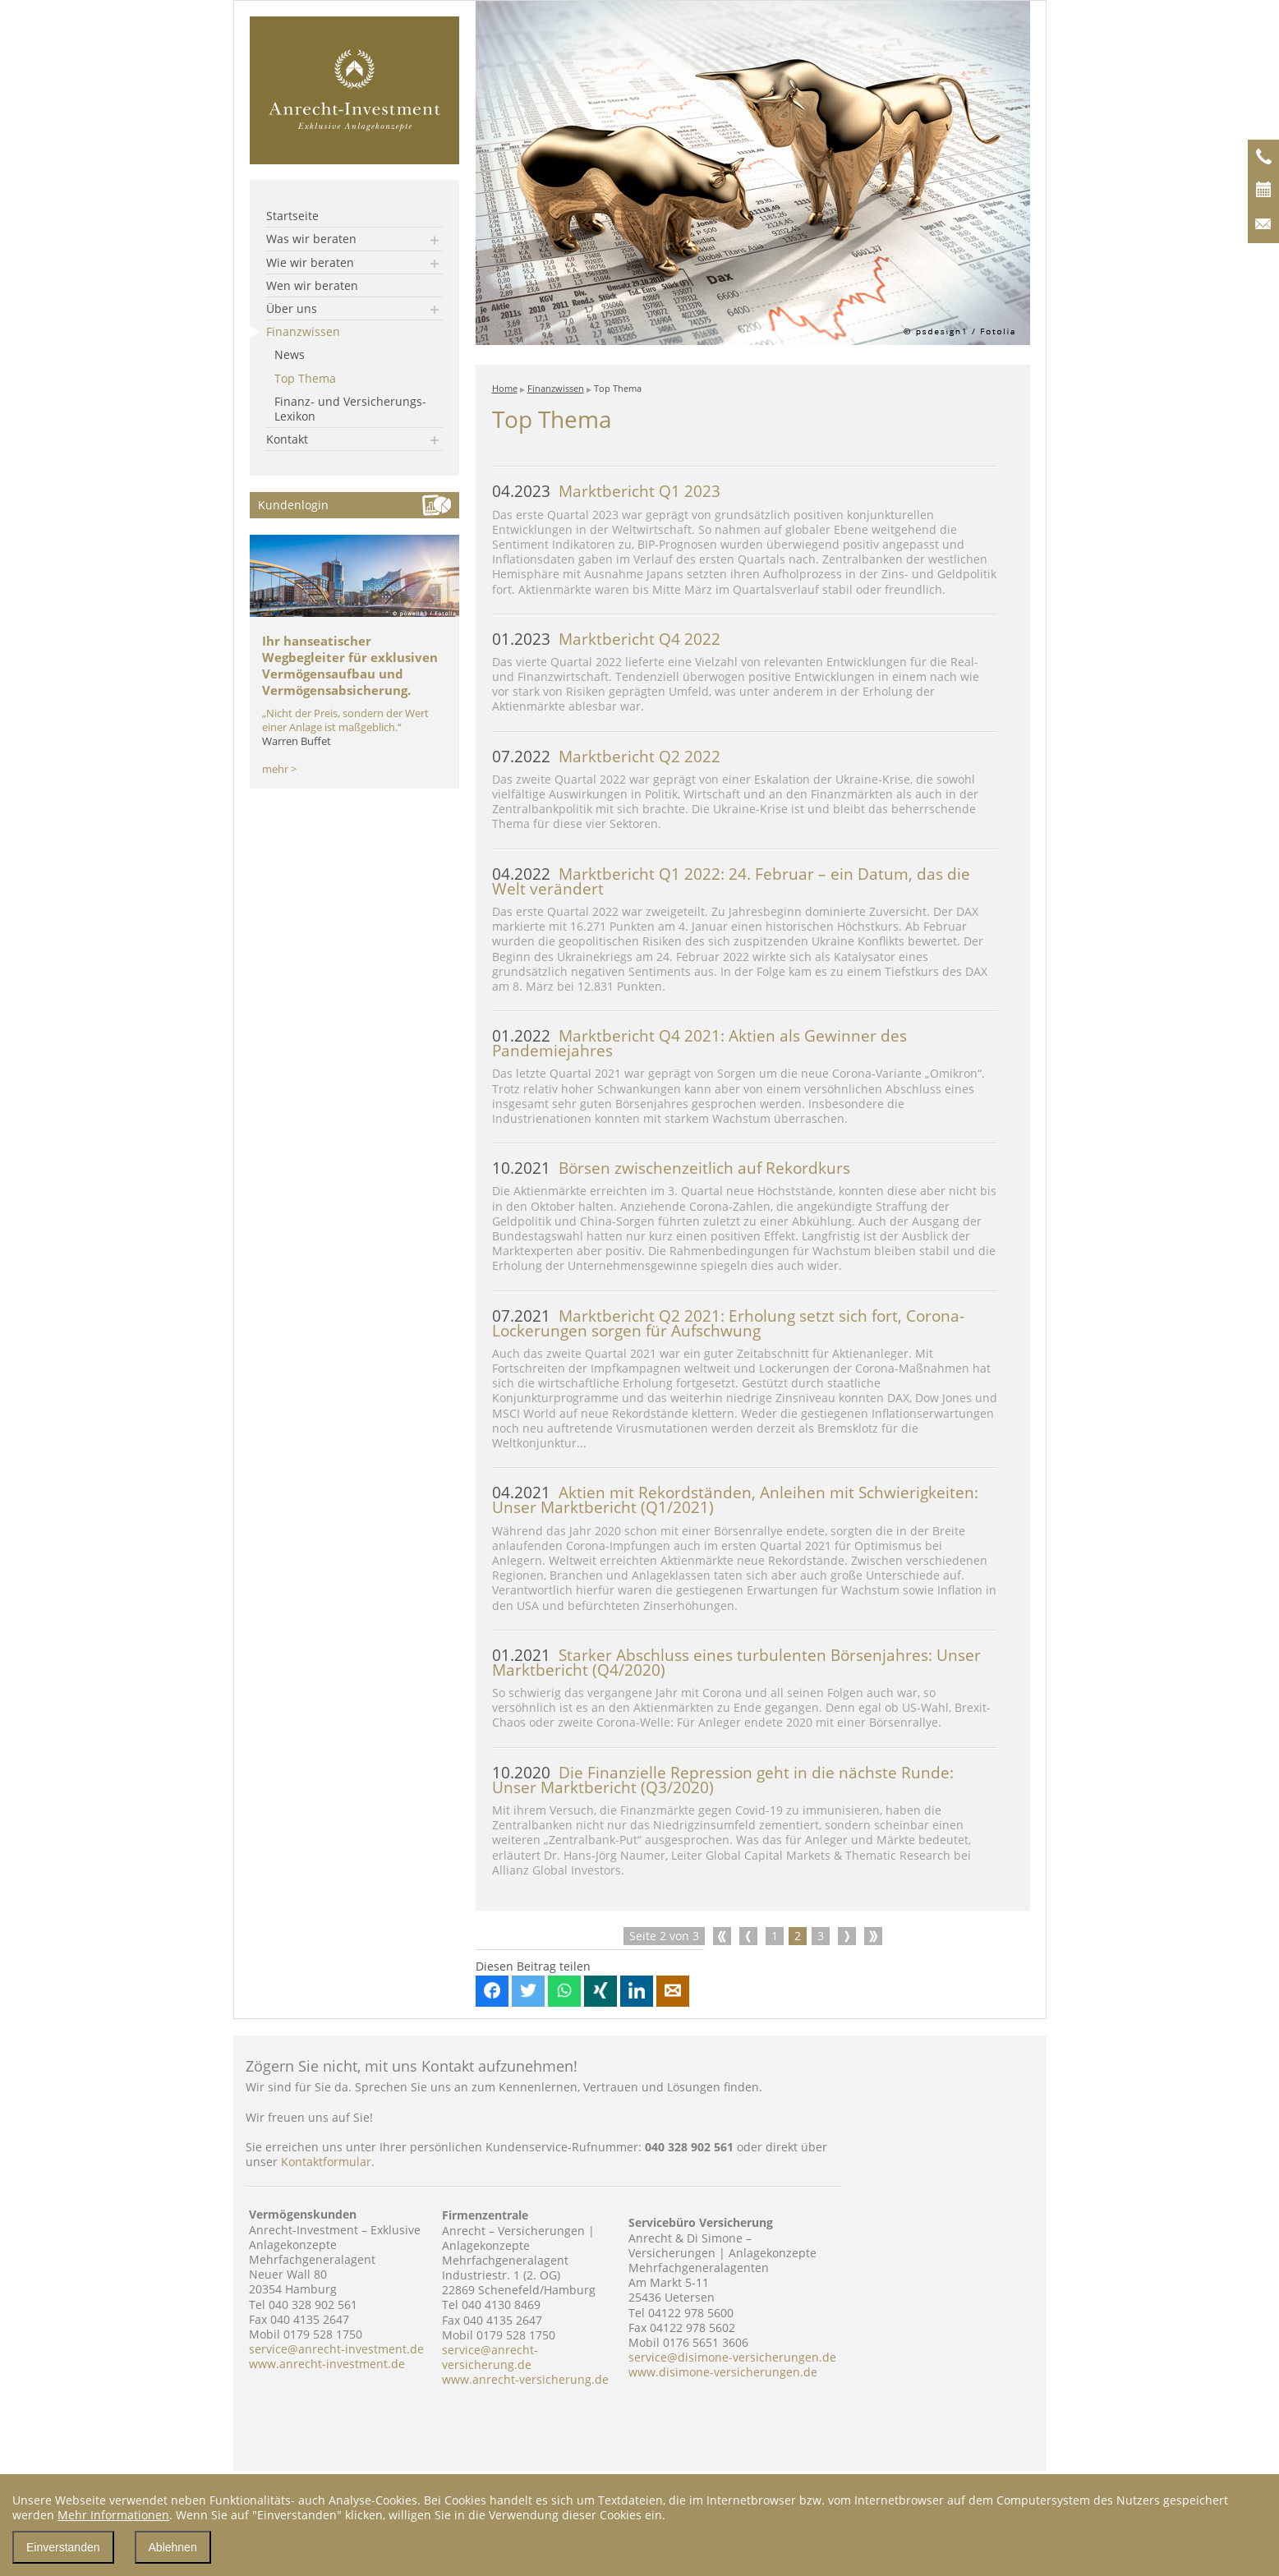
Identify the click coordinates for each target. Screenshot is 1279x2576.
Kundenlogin (293, 505)
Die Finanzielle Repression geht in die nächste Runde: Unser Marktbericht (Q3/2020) (723, 1780)
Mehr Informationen (113, 2515)
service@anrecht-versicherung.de (490, 2357)
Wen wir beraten (312, 285)
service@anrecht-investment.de (336, 2349)
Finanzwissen (303, 331)
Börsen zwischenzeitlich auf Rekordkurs (671, 1168)
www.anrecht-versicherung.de (525, 2379)
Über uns (291, 308)
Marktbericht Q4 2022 (606, 639)
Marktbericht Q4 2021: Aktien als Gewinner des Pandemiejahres (699, 1043)
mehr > (279, 769)
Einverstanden (63, 2547)
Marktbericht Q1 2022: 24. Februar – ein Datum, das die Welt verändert (731, 881)
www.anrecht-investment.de (327, 2363)
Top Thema (305, 378)
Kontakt (287, 439)
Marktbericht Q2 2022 (606, 756)
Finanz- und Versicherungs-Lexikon (350, 408)
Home (505, 388)
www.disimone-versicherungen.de (722, 2372)
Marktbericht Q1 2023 (606, 491)
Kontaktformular (326, 2161)
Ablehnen (173, 2547)
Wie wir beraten (310, 262)
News (289, 354)
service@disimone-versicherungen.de (732, 2357)
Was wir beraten (311, 238)
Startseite (292, 215)
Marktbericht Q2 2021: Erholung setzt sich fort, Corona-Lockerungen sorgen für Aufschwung (728, 1323)
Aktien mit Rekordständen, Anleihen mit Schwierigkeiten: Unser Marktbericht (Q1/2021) (735, 1500)
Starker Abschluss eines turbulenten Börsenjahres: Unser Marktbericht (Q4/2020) (736, 1662)
